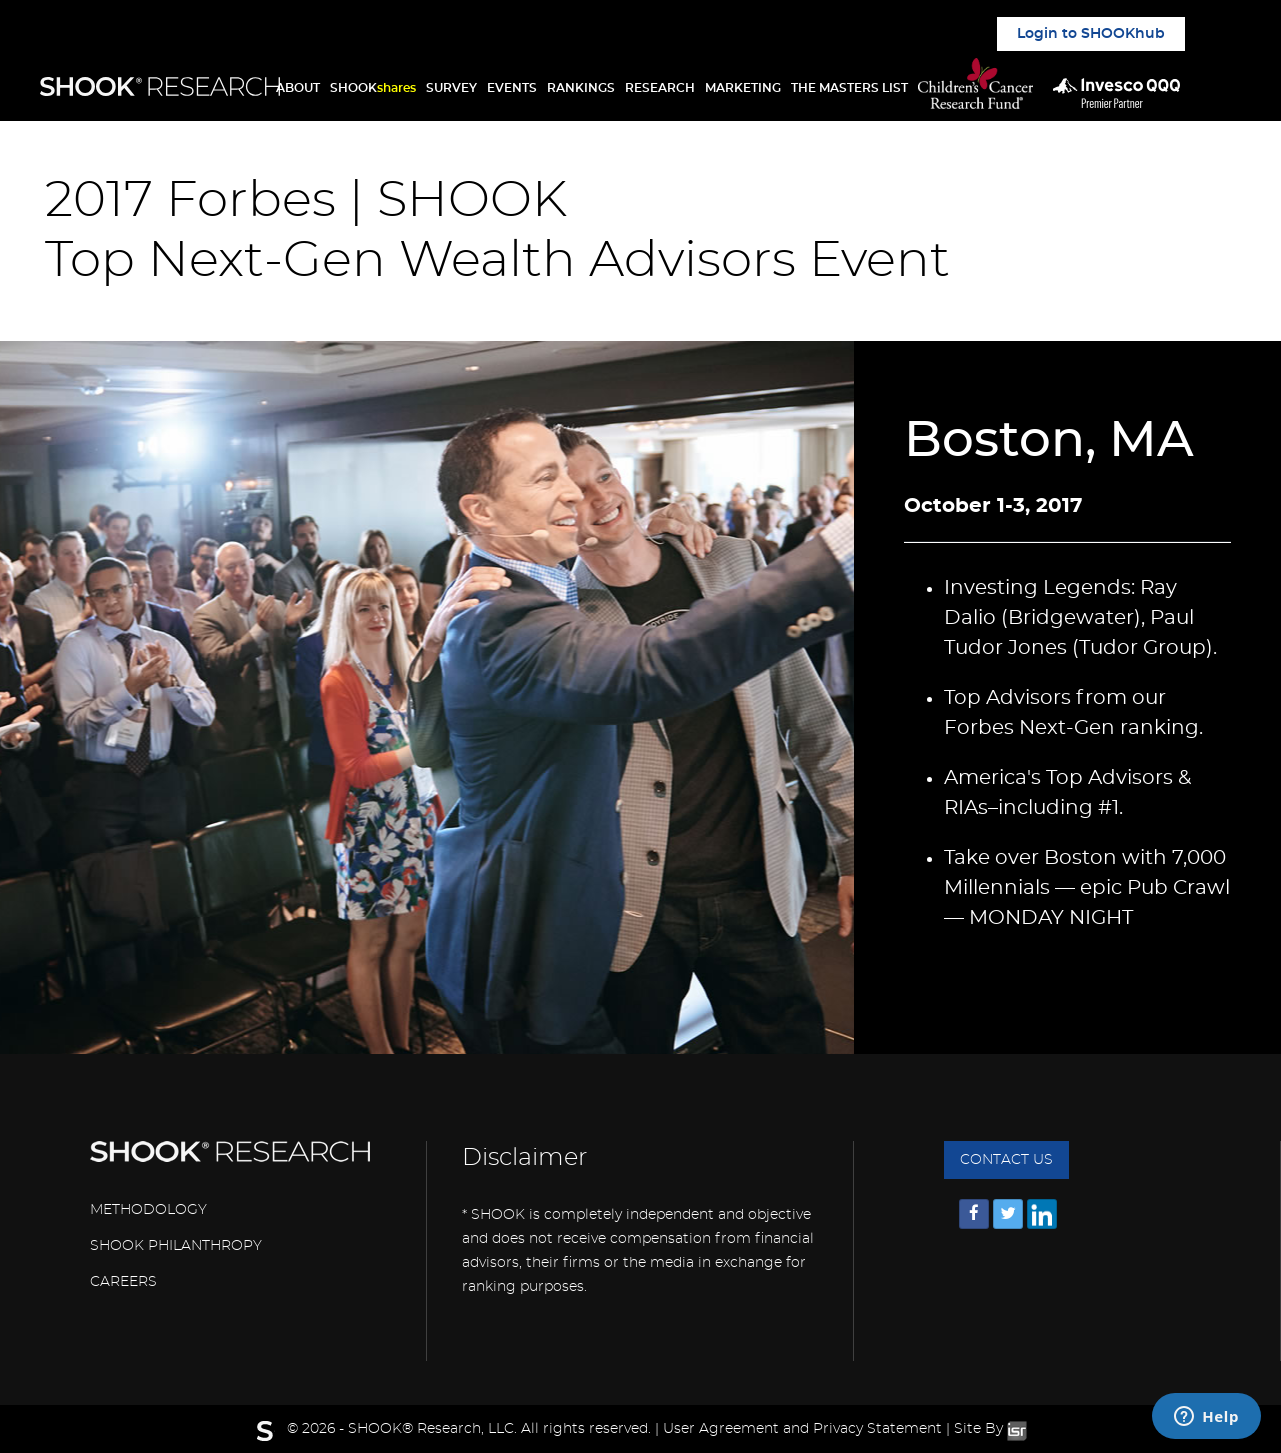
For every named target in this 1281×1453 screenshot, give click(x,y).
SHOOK (373, 88)
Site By (990, 1429)
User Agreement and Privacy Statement (802, 1429)
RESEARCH (660, 88)
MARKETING (743, 88)
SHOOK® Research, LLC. (432, 1429)
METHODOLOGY (148, 1210)
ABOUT (298, 88)
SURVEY (451, 88)
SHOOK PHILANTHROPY (176, 1246)
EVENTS (512, 88)
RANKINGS (581, 88)
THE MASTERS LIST (849, 88)
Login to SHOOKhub (1091, 34)
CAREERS (123, 1282)
